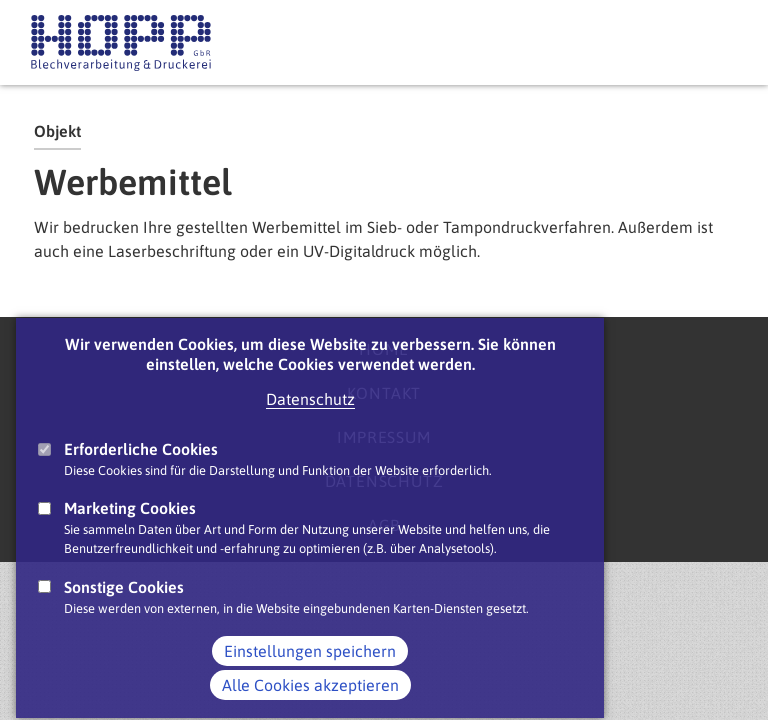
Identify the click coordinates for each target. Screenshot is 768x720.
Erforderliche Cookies (141, 474)
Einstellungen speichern (310, 676)
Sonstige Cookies (124, 611)
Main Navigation (717, 43)
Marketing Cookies (130, 533)
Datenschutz (310, 424)
